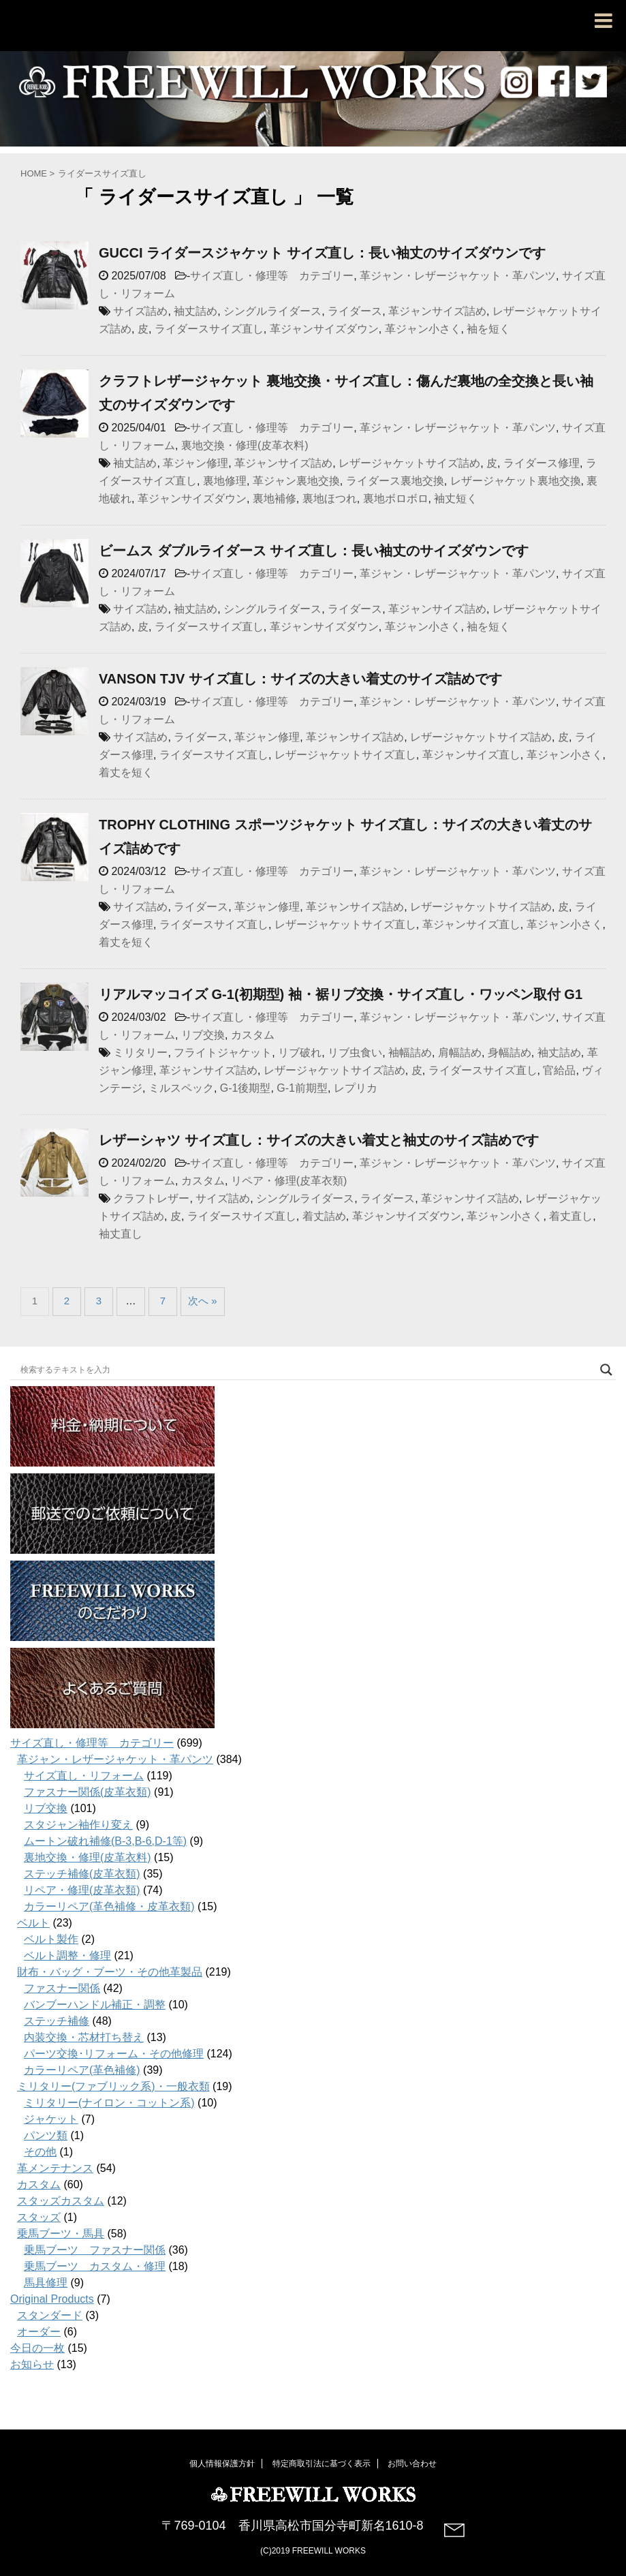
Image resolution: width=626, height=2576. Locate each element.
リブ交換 (203, 1035)
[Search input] (306, 1369)
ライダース (355, 311)
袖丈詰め (195, 311)
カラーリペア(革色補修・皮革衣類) (109, 1906)
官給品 (559, 1070)
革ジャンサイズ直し (471, 755)
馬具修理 (45, 2282)
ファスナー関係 (62, 1988)
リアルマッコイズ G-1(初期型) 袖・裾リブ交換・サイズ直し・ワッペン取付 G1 (340, 994)
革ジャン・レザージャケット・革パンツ (458, 275)
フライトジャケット (223, 1052)
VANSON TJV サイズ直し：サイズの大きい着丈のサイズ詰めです (300, 678)
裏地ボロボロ (395, 498)
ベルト (33, 1923)
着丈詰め (324, 1216)
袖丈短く (456, 498)
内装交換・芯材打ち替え (84, 2037)
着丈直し (571, 1216)
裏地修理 (225, 481)
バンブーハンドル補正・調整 (95, 2004)
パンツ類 (45, 2135)
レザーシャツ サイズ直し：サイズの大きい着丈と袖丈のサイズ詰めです (319, 1140)
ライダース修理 (541, 463)
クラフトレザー (151, 1198)
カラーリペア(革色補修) (82, 2070)
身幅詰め (509, 1052)
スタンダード (49, 2315)
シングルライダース (272, 311)
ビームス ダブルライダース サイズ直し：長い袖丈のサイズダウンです (314, 550)
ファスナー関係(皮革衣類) (87, 1792)
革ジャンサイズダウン (324, 329)
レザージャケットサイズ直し (345, 755)
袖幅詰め (410, 1052)
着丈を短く (126, 772)
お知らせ (32, 2364)
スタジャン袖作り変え (78, 1824)
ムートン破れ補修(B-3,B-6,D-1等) (105, 1841)
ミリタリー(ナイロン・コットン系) (109, 2103)
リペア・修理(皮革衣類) (289, 1180)
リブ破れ (300, 1052)
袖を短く (488, 329)
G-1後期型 (245, 1088)
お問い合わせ (412, 2461)
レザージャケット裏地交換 (515, 481)
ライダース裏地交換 (395, 481)
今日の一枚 (37, 2348)
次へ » (202, 1300)
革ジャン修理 (195, 463)
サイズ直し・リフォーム (84, 1775)
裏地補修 (274, 498)
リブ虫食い (355, 1052)
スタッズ (39, 2217)
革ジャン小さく (423, 329)
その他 (40, 2152)
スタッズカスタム (60, 2201)
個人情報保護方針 (222, 2461)
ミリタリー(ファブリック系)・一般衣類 (113, 2086)
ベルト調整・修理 (67, 1955)
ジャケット (51, 2119)
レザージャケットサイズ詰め (409, 463)
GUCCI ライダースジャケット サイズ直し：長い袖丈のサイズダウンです (322, 252)
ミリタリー (140, 1052)
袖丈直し (120, 1234)
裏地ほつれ (329, 498)
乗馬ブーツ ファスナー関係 (95, 2250)
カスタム (253, 1035)
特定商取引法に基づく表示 (321, 2461)
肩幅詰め (460, 1052)
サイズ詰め (140, 311)
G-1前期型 (302, 1088)
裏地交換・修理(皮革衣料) (245, 445)
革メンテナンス (55, 2168)
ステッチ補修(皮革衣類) (82, 1874)
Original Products (52, 2299)
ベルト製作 (51, 1939)
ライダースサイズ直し (209, 329)
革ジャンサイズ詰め (437, 311)
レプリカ (355, 1088)
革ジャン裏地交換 (296, 481)
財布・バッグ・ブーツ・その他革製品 (109, 1972)
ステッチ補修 (56, 2021)
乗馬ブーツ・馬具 (60, 2233)
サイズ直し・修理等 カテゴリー (272, 275)
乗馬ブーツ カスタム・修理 (95, 2266)
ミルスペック (181, 1088)
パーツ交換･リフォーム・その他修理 (114, 2053)
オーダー (39, 2331)
